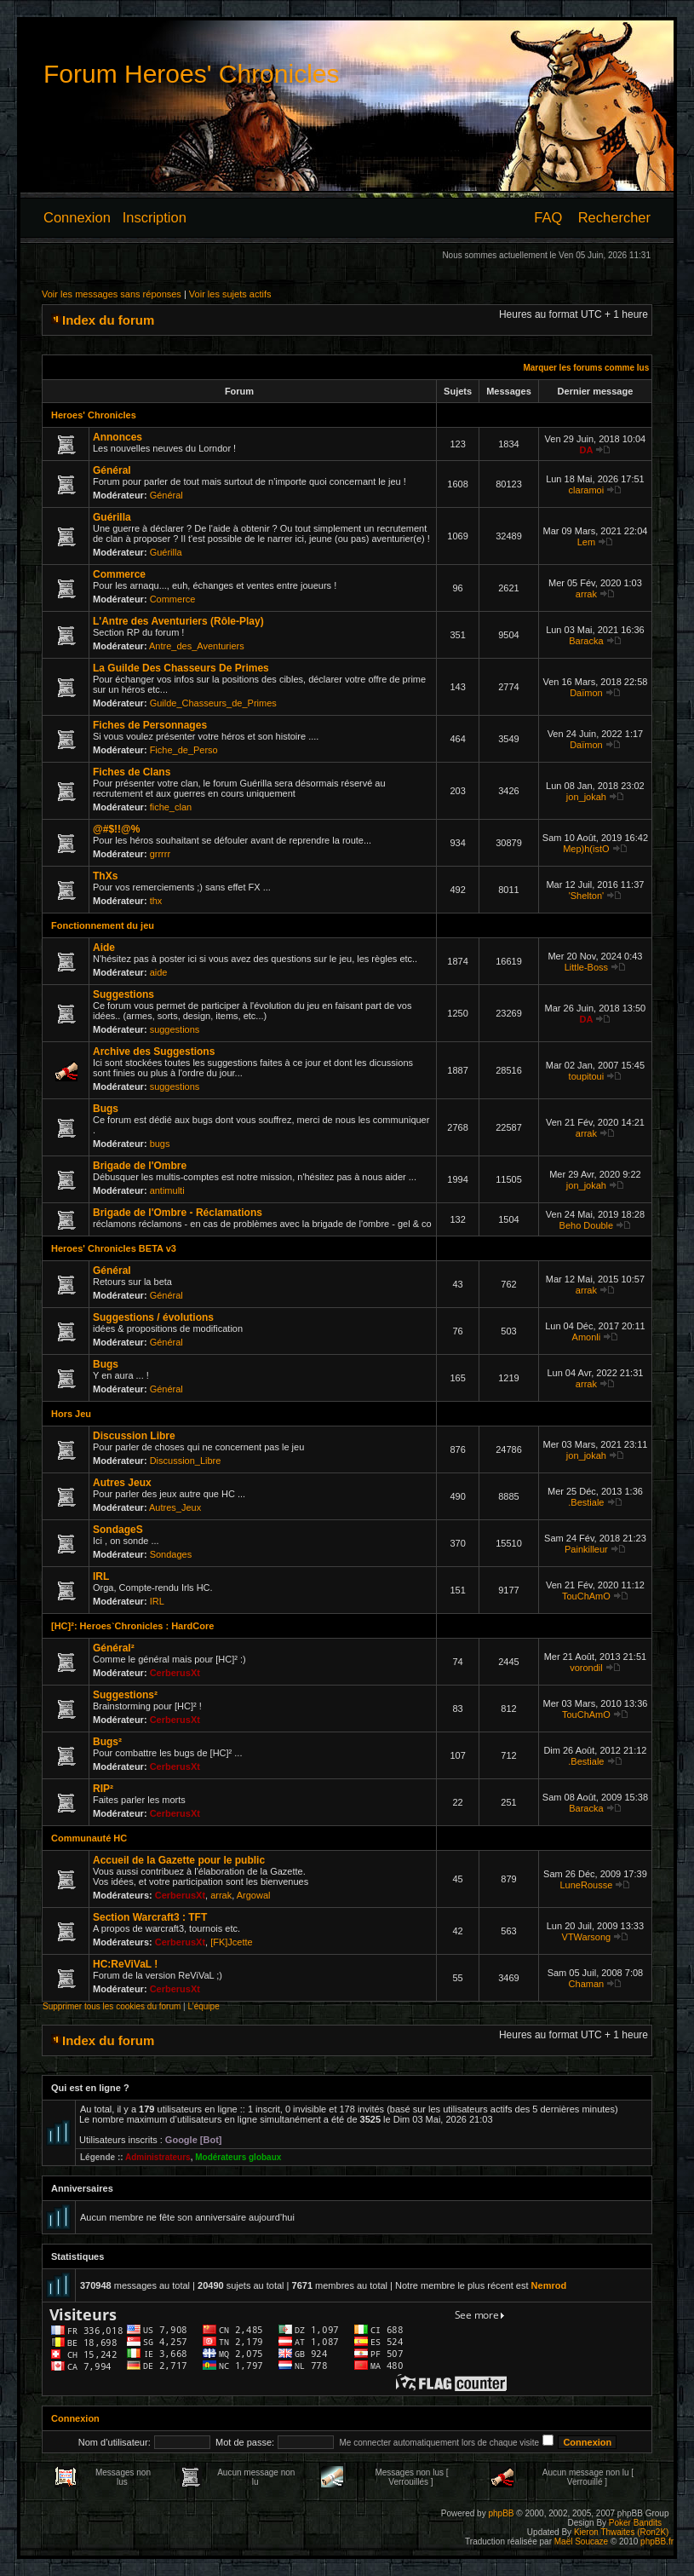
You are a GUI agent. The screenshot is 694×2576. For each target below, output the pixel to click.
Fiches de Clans (131, 772)
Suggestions (123, 994)
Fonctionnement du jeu (102, 925)
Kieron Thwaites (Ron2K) (621, 2532)
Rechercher (614, 217)
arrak (586, 594)
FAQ (548, 217)
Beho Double (586, 1225)
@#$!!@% (116, 829)
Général (112, 470)
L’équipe (203, 2006)
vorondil (586, 1668)
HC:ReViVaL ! (125, 1964)
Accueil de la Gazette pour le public (179, 1860)
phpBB (500, 2513)
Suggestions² (125, 1695)
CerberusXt (175, 1673)
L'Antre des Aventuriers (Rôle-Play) (178, 621)
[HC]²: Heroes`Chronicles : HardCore (132, 1626)
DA (586, 450)
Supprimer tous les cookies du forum (112, 2006)
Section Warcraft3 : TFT (150, 1917)
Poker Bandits (635, 2522)
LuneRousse (586, 1885)
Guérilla (112, 517)
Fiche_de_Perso (184, 750)
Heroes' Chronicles (93, 415)
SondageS (118, 1530)
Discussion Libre (134, 1436)
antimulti (167, 1190)
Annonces (117, 437)
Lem (586, 542)
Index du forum (108, 320)
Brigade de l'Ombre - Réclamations (177, 1213)
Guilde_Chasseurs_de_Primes (213, 703)
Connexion (77, 217)
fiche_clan (171, 807)
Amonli (586, 1337)
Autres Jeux (122, 1483)
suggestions (175, 1029)
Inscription (154, 217)
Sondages (171, 1554)
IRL (101, 1576)
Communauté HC (89, 1838)
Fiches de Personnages (150, 725)
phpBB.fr (657, 2541)
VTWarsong (586, 1937)
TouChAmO (586, 1596)
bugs (160, 1143)
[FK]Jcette (231, 1942)
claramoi (587, 490)
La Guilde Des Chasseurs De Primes (181, 668)
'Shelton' (587, 895)
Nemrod (549, 2285)
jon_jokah (586, 797)
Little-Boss (586, 967)
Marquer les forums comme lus (586, 367)
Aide (104, 948)
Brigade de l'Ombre (139, 1166)
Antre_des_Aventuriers (196, 646)
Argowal (254, 1895)
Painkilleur (586, 1549)
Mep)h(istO (586, 849)
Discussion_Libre (185, 1460)
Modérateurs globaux (238, 2157)
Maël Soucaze (581, 2541)
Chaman (587, 1984)
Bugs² (107, 1742)
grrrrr (160, 854)
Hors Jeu (71, 1414)
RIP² (103, 1789)
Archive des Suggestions (154, 1051)
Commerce (119, 574)
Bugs (105, 1109)
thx (156, 901)
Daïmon (586, 693)
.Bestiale (586, 1502)
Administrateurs (158, 2157)
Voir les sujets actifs (230, 294)
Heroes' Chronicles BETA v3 (113, 1248)
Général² (114, 1648)
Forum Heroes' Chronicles (191, 74)
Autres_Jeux (175, 1507)
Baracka (586, 641)
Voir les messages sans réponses (111, 294)
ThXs (105, 876)
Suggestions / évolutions (153, 1317)
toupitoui (587, 1076)
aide (159, 972)
